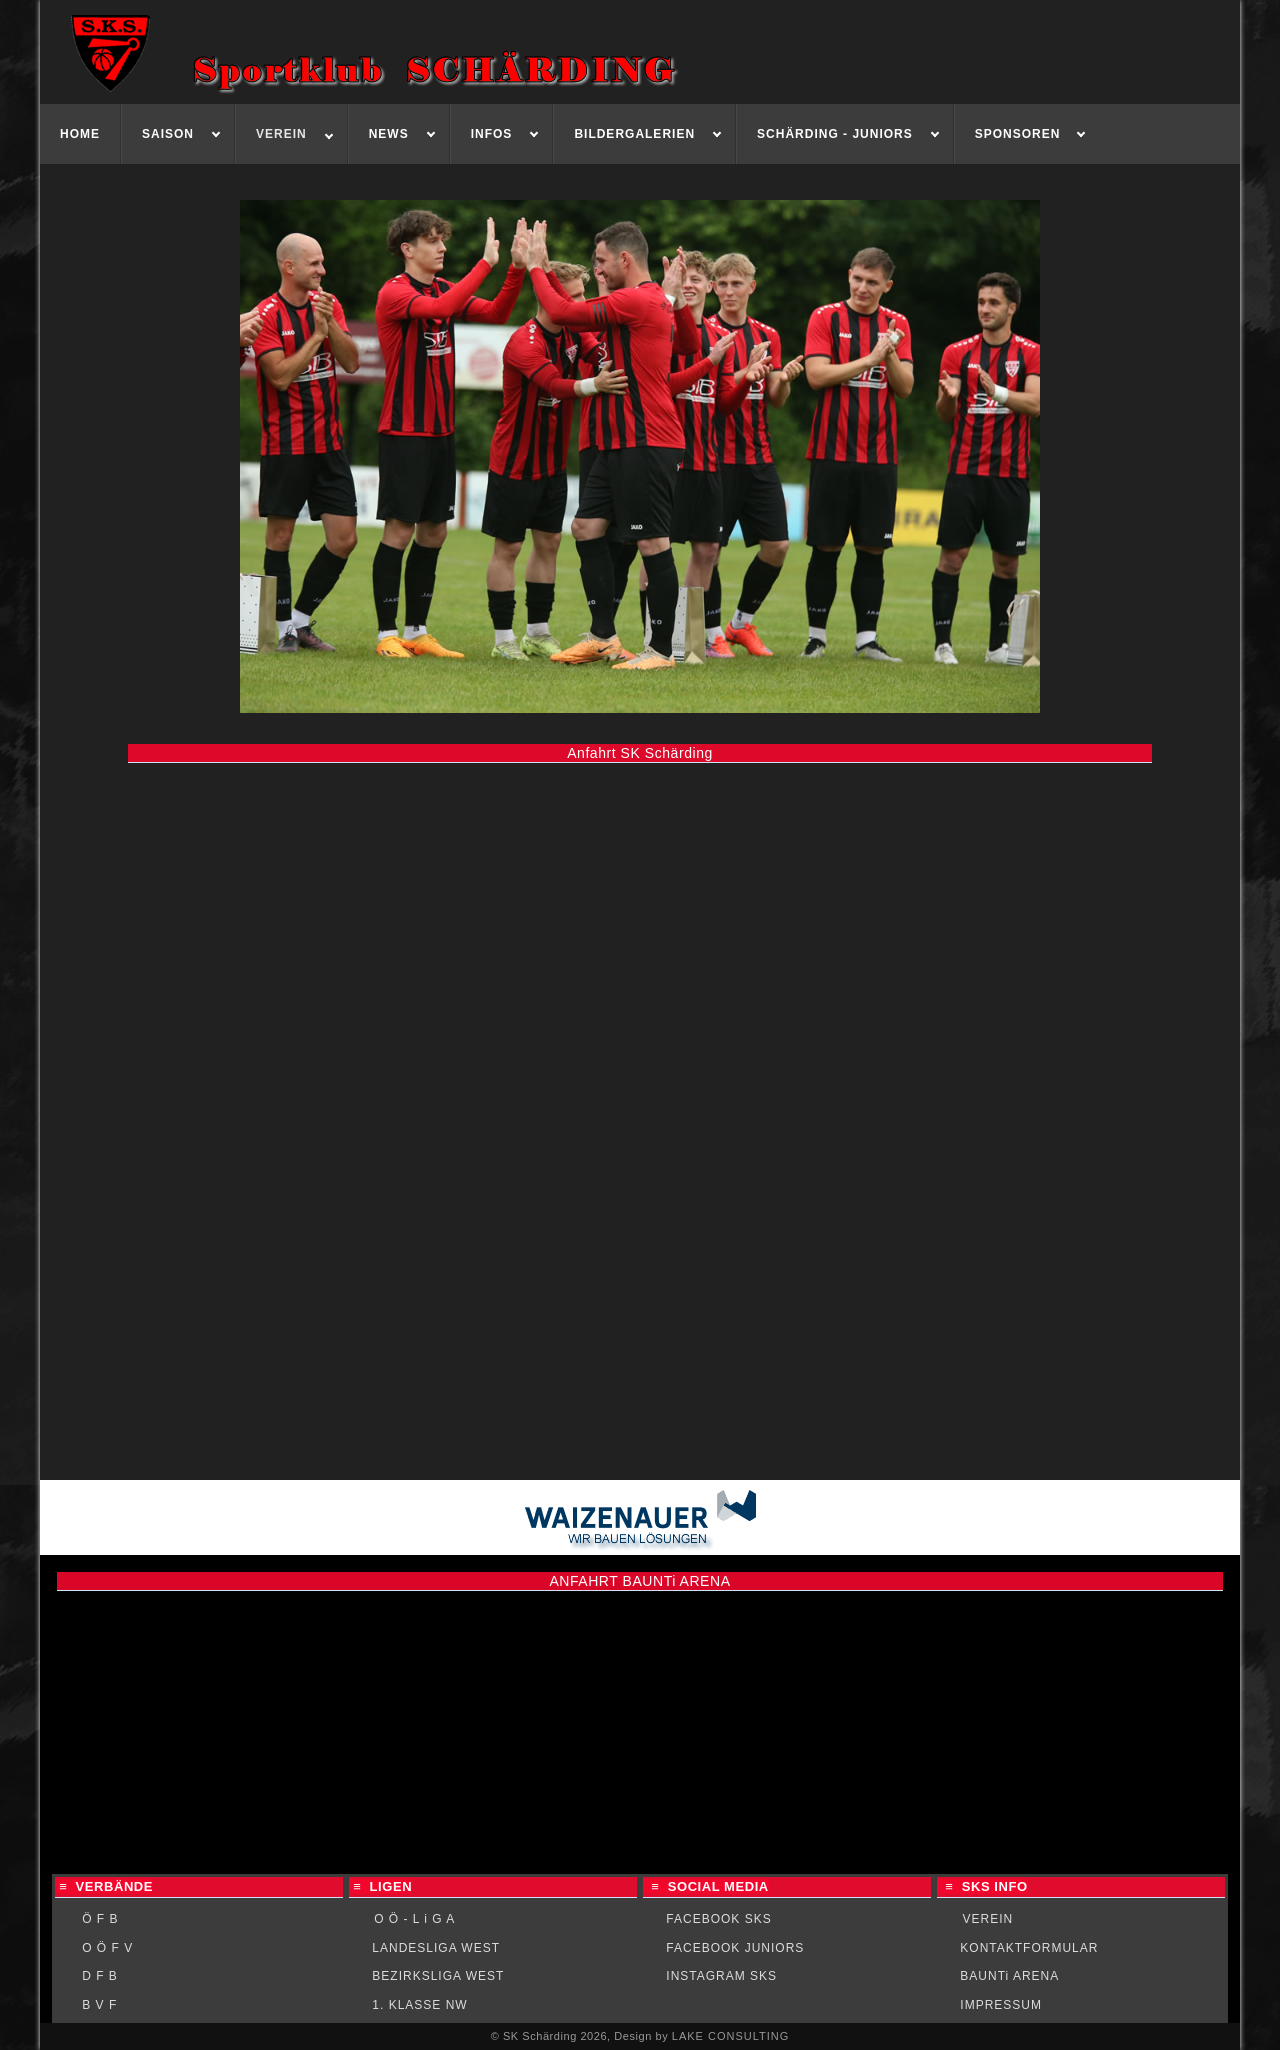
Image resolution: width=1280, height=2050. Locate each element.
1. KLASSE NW (419, 2005)
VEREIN (988, 1919)
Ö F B (100, 1919)
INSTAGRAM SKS (721, 1976)
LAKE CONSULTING (731, 2036)
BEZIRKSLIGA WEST (438, 1976)
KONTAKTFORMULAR (1029, 1948)
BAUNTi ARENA (1009, 1976)
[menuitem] (80, 134)
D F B (100, 1976)
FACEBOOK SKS (718, 1919)
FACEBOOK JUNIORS (735, 1948)
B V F (99, 2005)
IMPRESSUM (1001, 2005)
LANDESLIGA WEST (436, 1948)
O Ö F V (107, 1948)
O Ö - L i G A (414, 1919)
